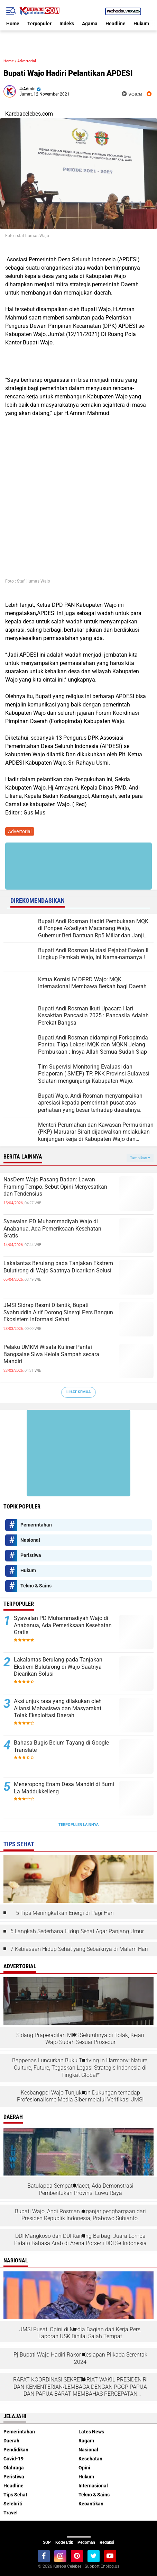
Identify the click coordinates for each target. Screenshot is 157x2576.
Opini (84, 2467)
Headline (115, 23)
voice (132, 94)
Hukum (141, 23)
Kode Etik (64, 2542)
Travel (10, 2512)
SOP (47, 2542)
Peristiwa (30, 1555)
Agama (90, 23)
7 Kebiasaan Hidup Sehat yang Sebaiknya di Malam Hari (79, 1949)
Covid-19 (13, 2458)
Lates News (91, 2431)
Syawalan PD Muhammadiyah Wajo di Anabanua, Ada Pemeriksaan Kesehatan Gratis (52, 1228)
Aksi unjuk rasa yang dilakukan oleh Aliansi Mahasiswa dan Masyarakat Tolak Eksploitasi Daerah (58, 1708)
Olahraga (13, 2467)
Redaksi (107, 2542)
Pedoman (86, 2542)
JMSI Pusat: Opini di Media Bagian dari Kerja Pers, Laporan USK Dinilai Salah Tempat (80, 2333)
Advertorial (26, 61)
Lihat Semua (78, 1392)
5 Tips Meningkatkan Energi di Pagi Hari (65, 1913)
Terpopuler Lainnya (78, 1824)
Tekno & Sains (36, 1585)
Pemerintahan (36, 1525)
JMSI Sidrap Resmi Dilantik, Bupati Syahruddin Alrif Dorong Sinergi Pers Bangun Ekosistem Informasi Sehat (58, 1312)
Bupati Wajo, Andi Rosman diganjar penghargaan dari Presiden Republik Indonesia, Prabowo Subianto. (80, 2215)
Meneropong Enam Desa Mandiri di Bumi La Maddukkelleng (64, 1788)
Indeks (66, 23)
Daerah (11, 2440)
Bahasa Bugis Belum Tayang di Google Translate (61, 1746)
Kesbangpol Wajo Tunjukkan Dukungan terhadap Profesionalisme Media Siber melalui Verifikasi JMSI (80, 2096)
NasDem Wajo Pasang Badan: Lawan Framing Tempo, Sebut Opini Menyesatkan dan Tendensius (55, 1186)
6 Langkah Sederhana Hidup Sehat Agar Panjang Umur (77, 1931)
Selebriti (12, 2503)
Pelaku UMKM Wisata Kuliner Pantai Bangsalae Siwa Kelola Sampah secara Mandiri (51, 1354)
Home (12, 23)
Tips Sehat (15, 2494)
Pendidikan (15, 2449)
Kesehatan (90, 2458)
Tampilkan (140, 1158)
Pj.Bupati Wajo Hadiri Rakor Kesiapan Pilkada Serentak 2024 (80, 2358)
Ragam (86, 2440)
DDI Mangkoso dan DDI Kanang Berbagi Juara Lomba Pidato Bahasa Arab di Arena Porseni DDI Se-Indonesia (80, 2239)
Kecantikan (90, 2503)
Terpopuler (39, 23)
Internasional (93, 2485)
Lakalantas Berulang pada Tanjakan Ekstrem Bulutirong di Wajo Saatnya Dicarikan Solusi (58, 1267)
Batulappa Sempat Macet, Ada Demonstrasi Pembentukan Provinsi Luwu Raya (80, 2189)
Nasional (30, 1540)
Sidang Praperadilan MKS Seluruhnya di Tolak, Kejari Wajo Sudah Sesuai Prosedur (80, 2039)
